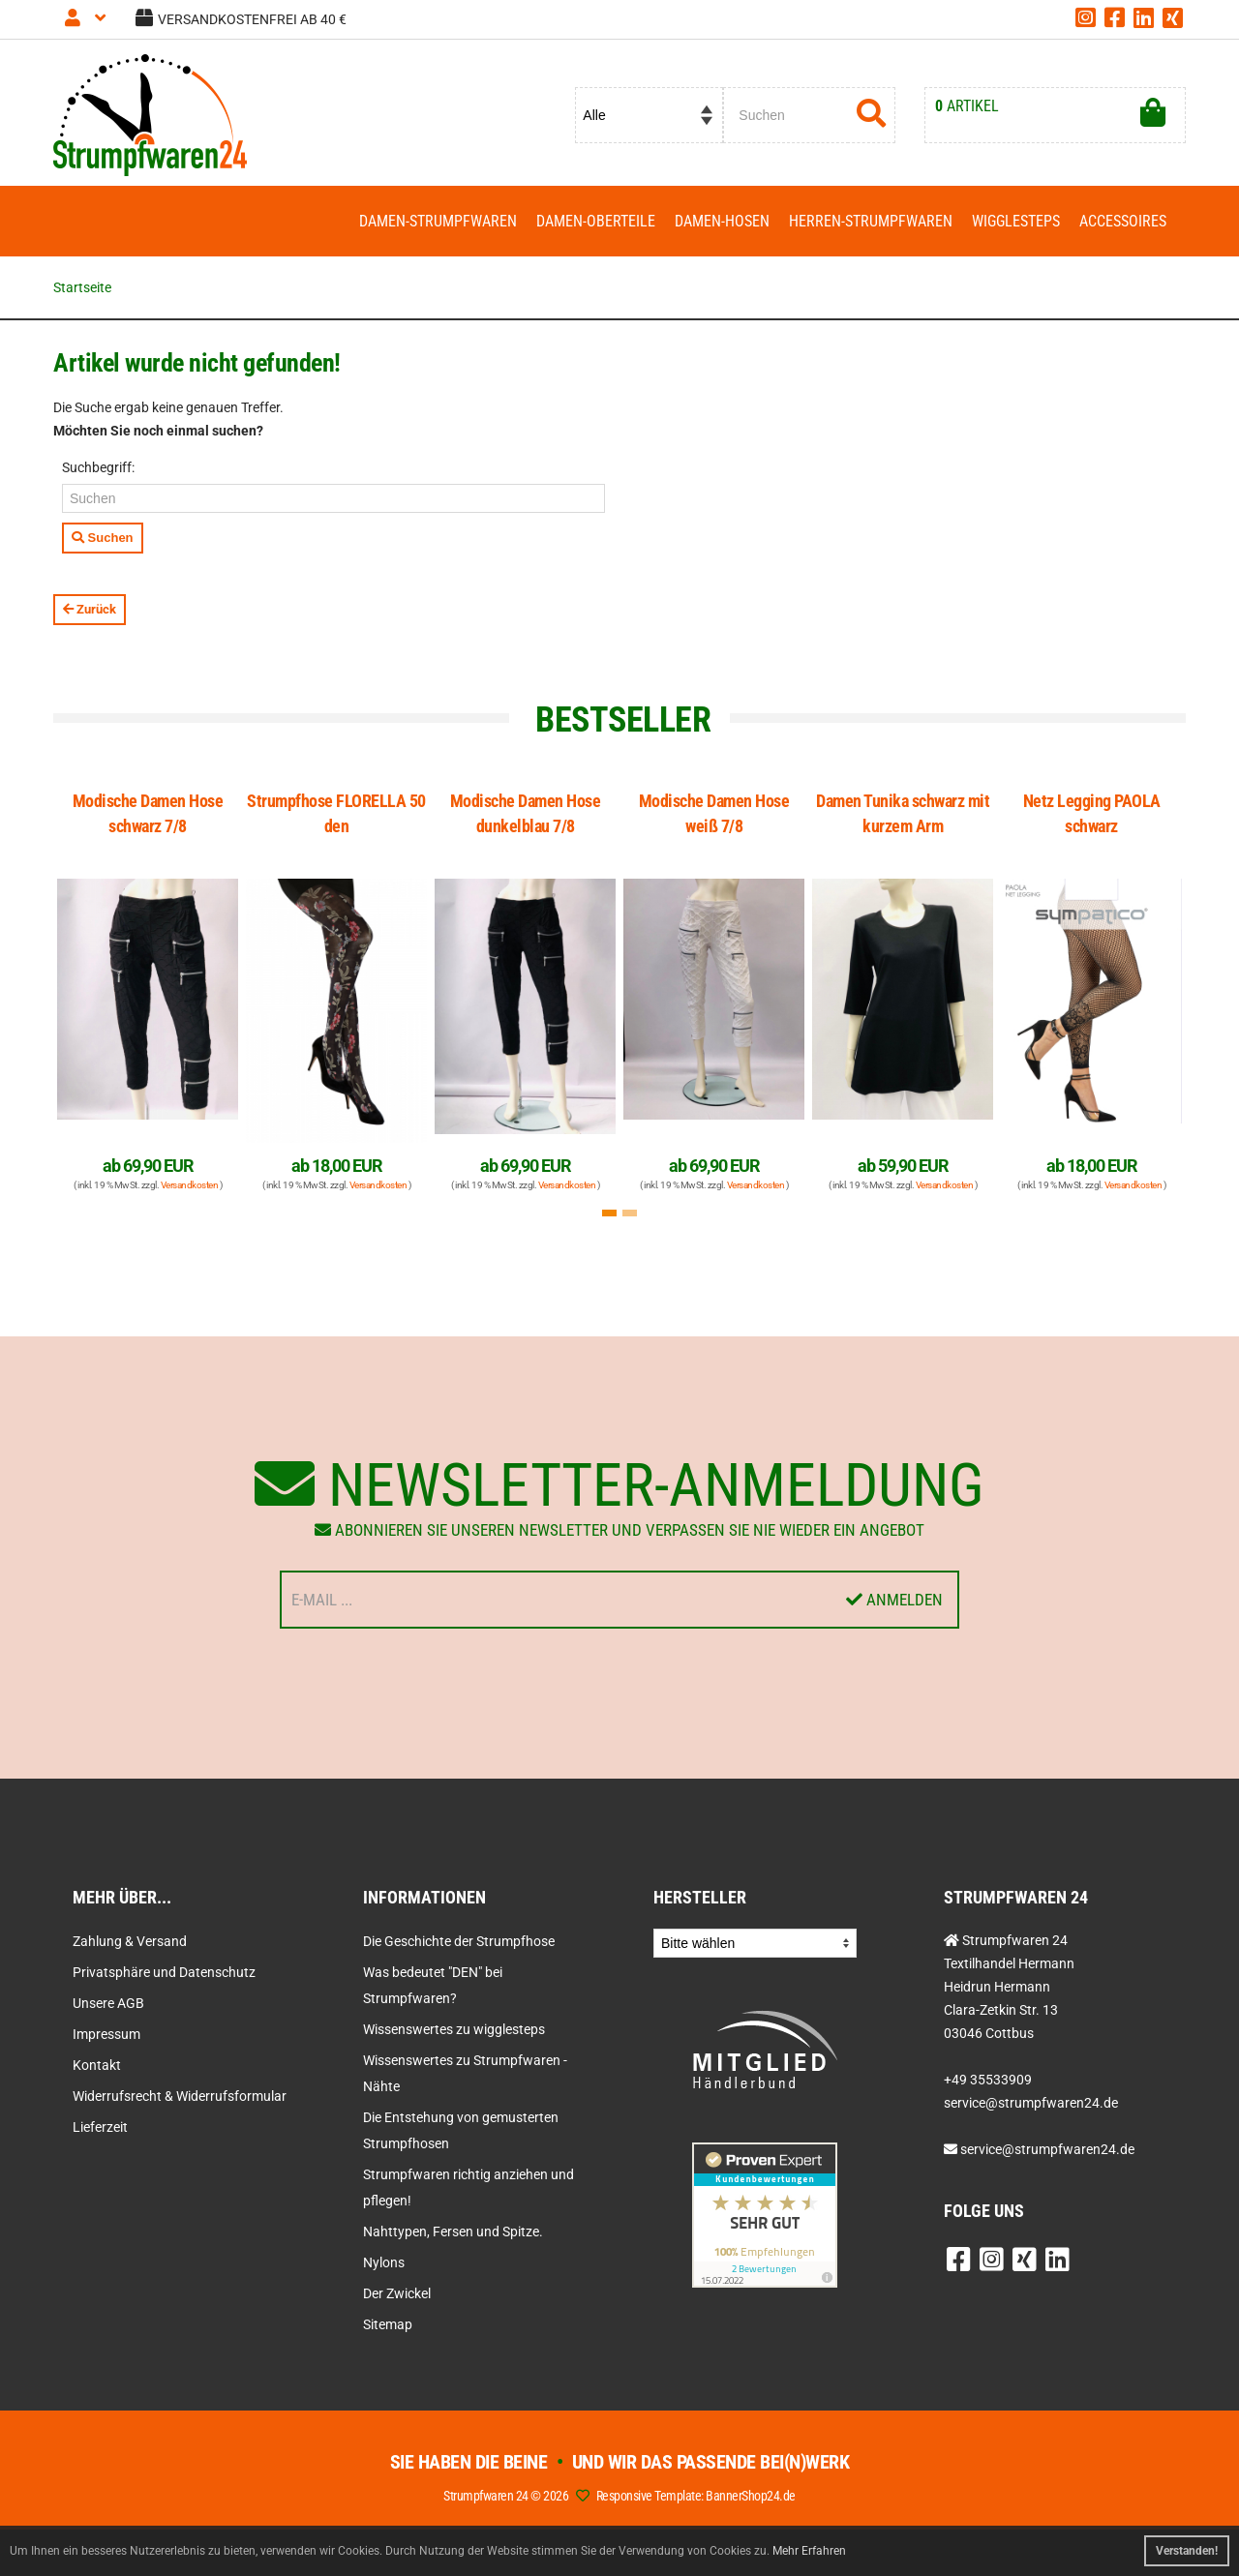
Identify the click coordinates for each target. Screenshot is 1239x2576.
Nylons (384, 2262)
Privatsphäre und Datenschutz (164, 1972)
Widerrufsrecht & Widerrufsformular (180, 2096)
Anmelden (894, 1599)
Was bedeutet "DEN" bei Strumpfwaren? (432, 1985)
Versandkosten (190, 1185)
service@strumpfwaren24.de (1047, 2149)
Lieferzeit (100, 2127)
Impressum (106, 2034)
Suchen (103, 537)
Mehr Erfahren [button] (809, 2551)
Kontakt (97, 2065)
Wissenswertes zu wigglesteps (454, 2029)
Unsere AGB (108, 2003)
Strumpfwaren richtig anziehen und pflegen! (468, 2187)
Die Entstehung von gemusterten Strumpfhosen (461, 2130)
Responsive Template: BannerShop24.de (696, 2495)
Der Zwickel (397, 2293)
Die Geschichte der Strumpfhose (459, 1941)
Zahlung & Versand (130, 1941)
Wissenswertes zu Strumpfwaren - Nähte (465, 2073)
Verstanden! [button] (1187, 2551)
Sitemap (387, 2324)
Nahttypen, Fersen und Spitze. (453, 2231)
